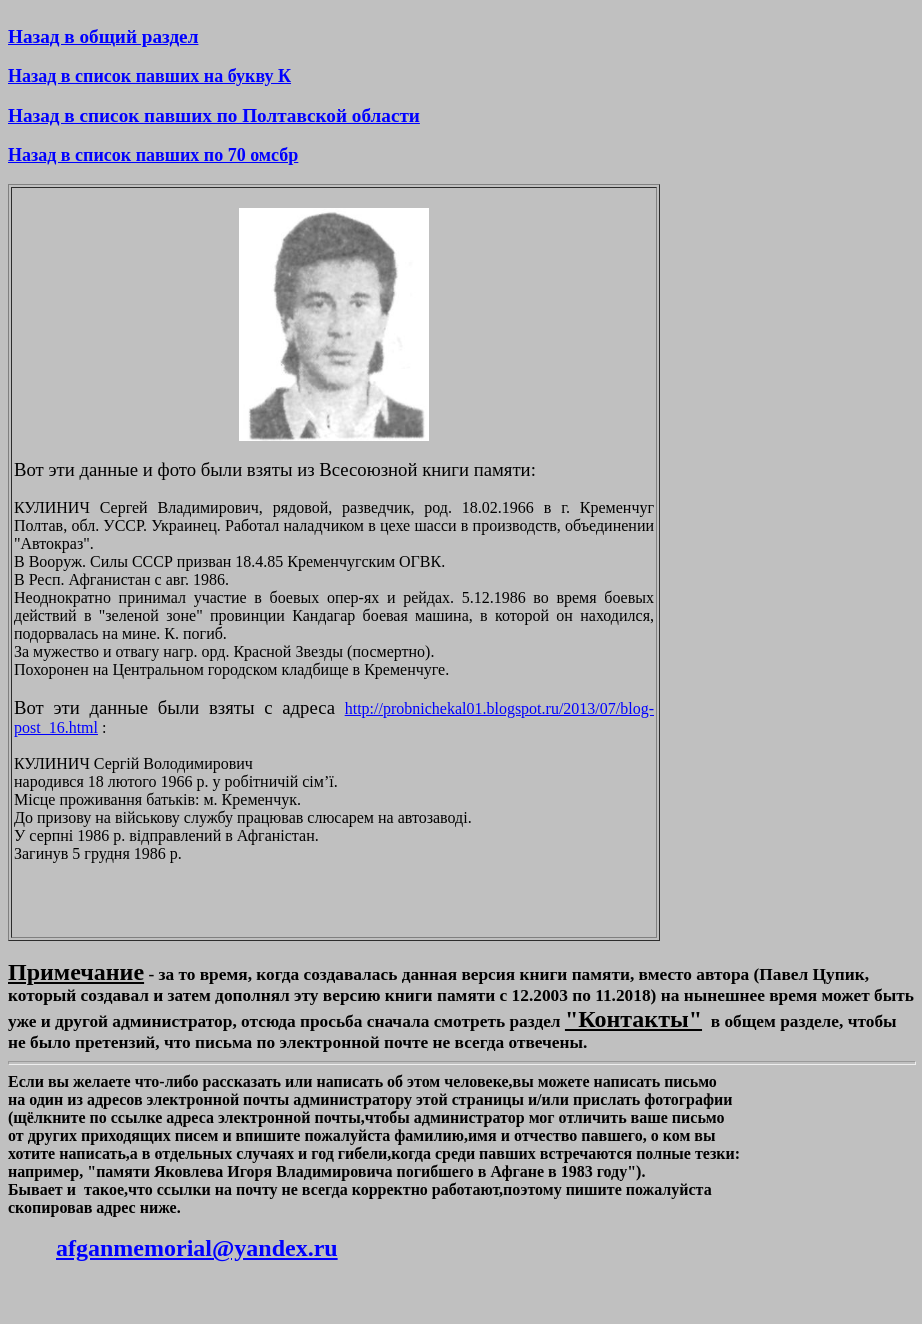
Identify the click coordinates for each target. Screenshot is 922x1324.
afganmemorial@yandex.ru (197, 1248)
